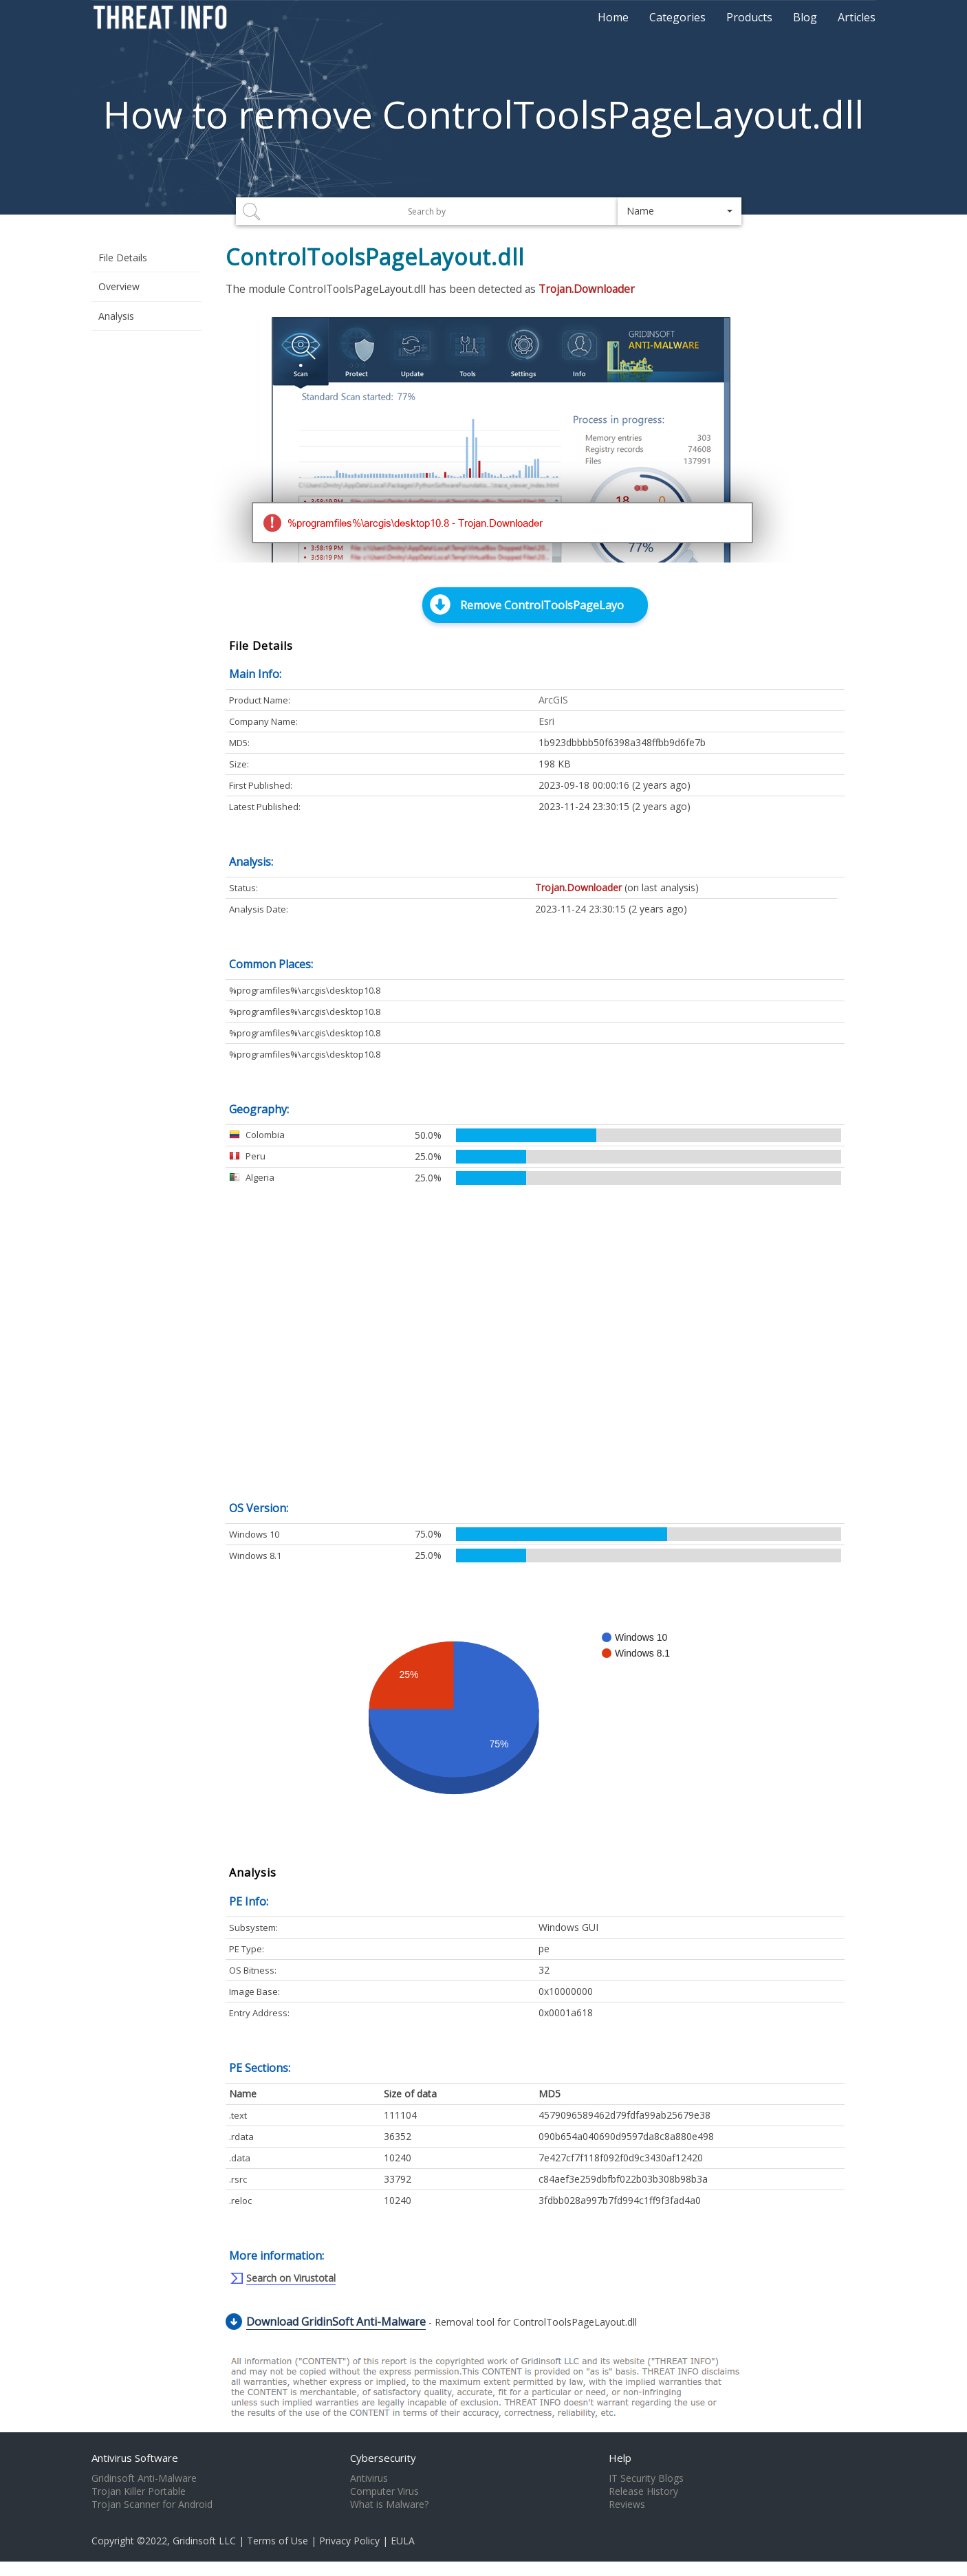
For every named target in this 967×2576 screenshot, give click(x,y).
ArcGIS (553, 699)
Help (620, 2458)
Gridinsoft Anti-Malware (144, 2478)
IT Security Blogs (646, 2478)
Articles (857, 17)
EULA (403, 2540)
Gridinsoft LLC (204, 2540)
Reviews (627, 2504)
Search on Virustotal (291, 2277)
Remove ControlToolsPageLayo (542, 605)
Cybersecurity (383, 2458)
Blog (805, 17)
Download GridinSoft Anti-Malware (336, 2321)
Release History (643, 2491)
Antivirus (369, 2478)
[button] (679, 211)
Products (749, 17)
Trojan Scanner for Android (152, 2504)
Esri (546, 721)
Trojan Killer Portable (138, 2491)
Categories (677, 17)
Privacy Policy (349, 2540)
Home (613, 17)
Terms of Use (277, 2540)
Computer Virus (384, 2491)
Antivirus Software (134, 2458)
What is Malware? (389, 2504)
